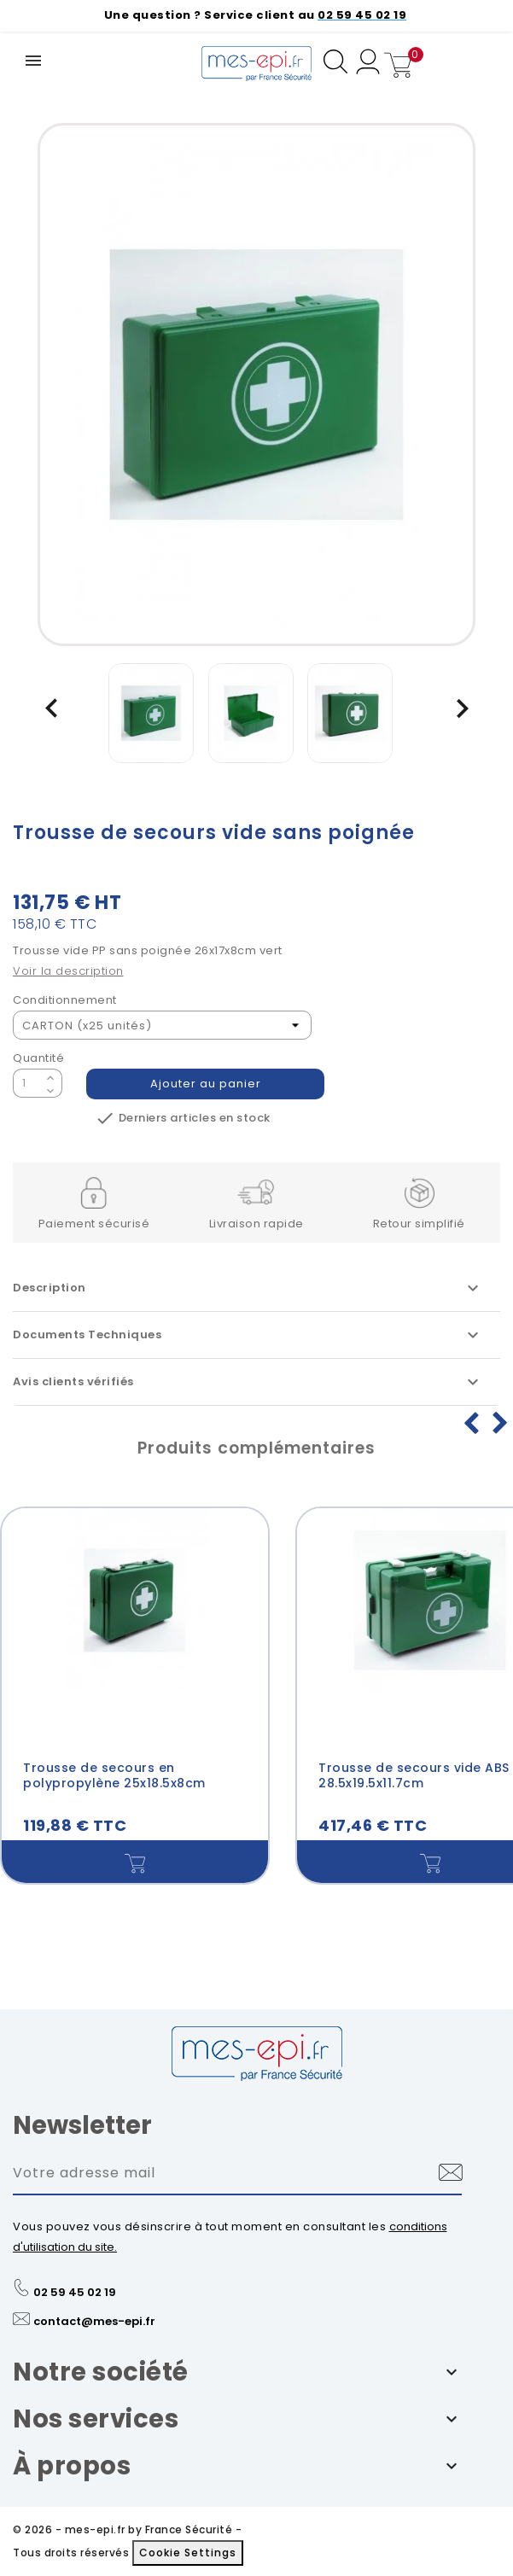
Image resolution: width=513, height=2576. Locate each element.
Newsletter (82, 2135)
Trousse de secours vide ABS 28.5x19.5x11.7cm (414, 1775)
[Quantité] (27, 1083)
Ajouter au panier (205, 1083)
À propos (72, 2475)
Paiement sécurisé (94, 1223)
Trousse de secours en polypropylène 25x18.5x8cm (114, 1775)
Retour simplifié (419, 1223)
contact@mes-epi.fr (94, 2330)
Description (248, 1288)
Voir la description (68, 971)
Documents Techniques (248, 1335)
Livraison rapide (256, 1223)
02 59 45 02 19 (74, 2301)
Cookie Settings (187, 2562)
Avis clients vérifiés (248, 1382)
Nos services (95, 2428)
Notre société (101, 2381)
